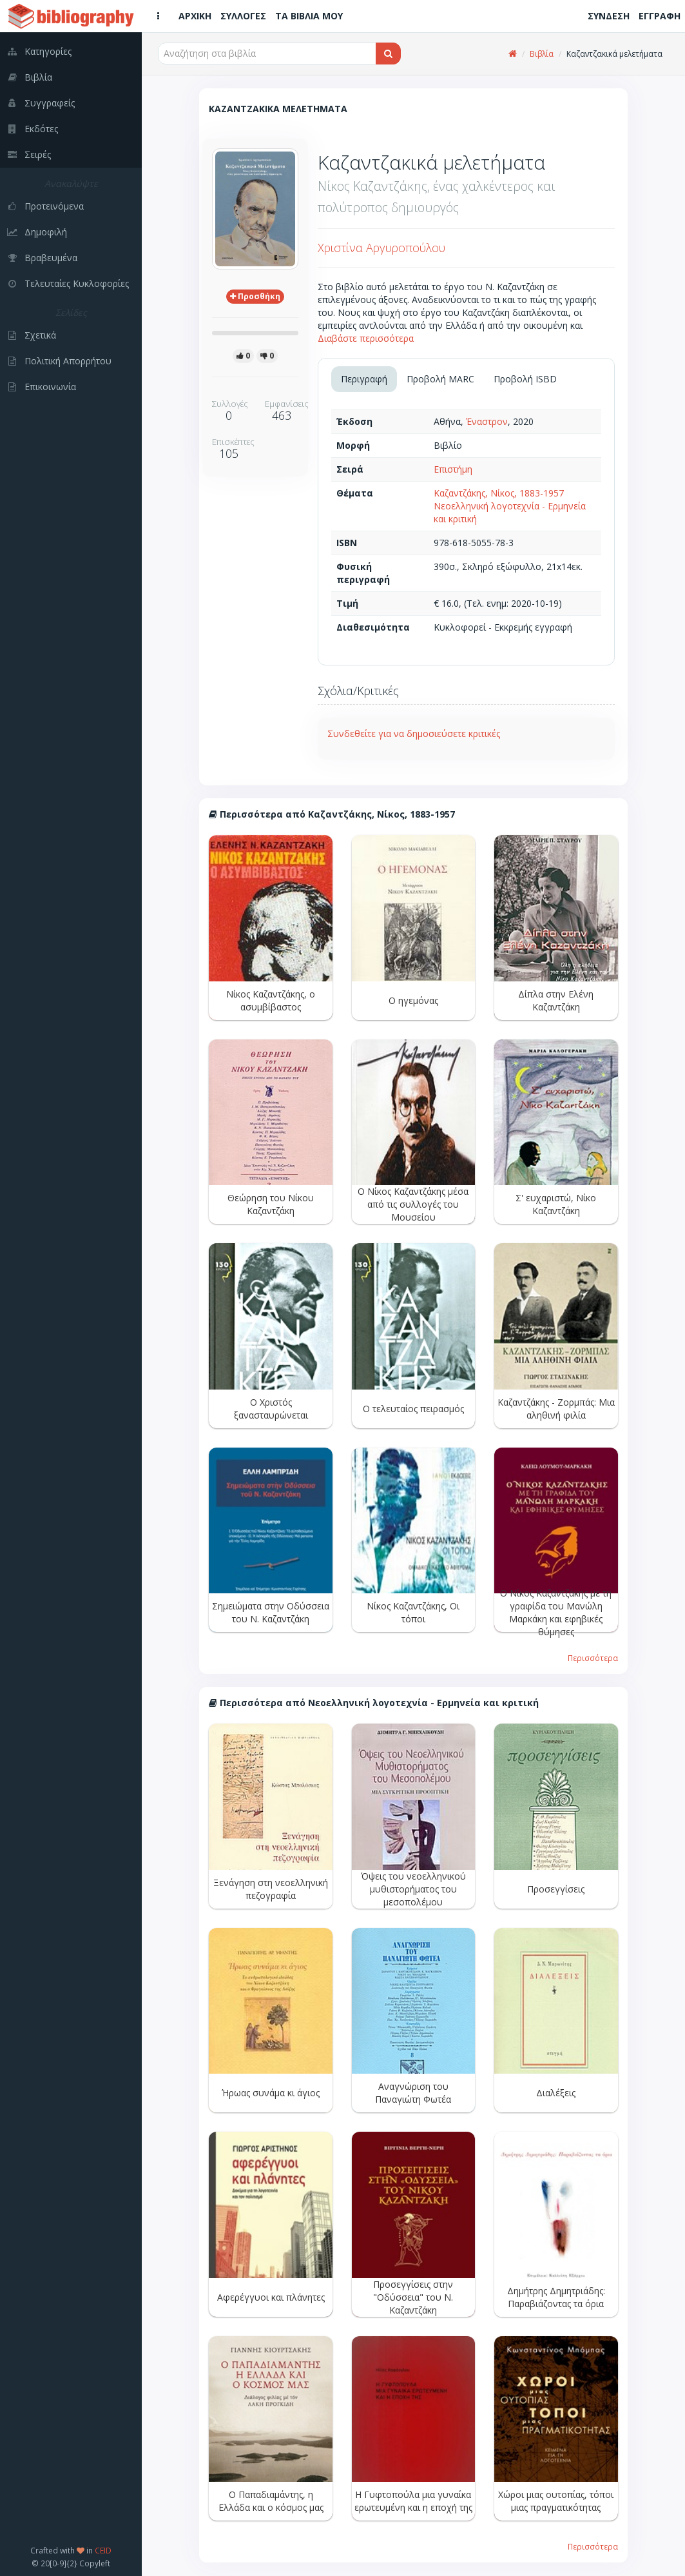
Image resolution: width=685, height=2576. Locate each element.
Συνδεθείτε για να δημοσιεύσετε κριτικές (413, 733)
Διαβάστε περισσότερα (366, 338)
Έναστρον (487, 421)
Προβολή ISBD (525, 379)
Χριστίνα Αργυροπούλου (381, 247)
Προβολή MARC (440, 379)
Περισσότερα (593, 1658)
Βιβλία (542, 53)
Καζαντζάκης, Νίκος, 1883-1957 (499, 493)
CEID (103, 2550)
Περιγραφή (364, 379)
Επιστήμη (453, 469)
